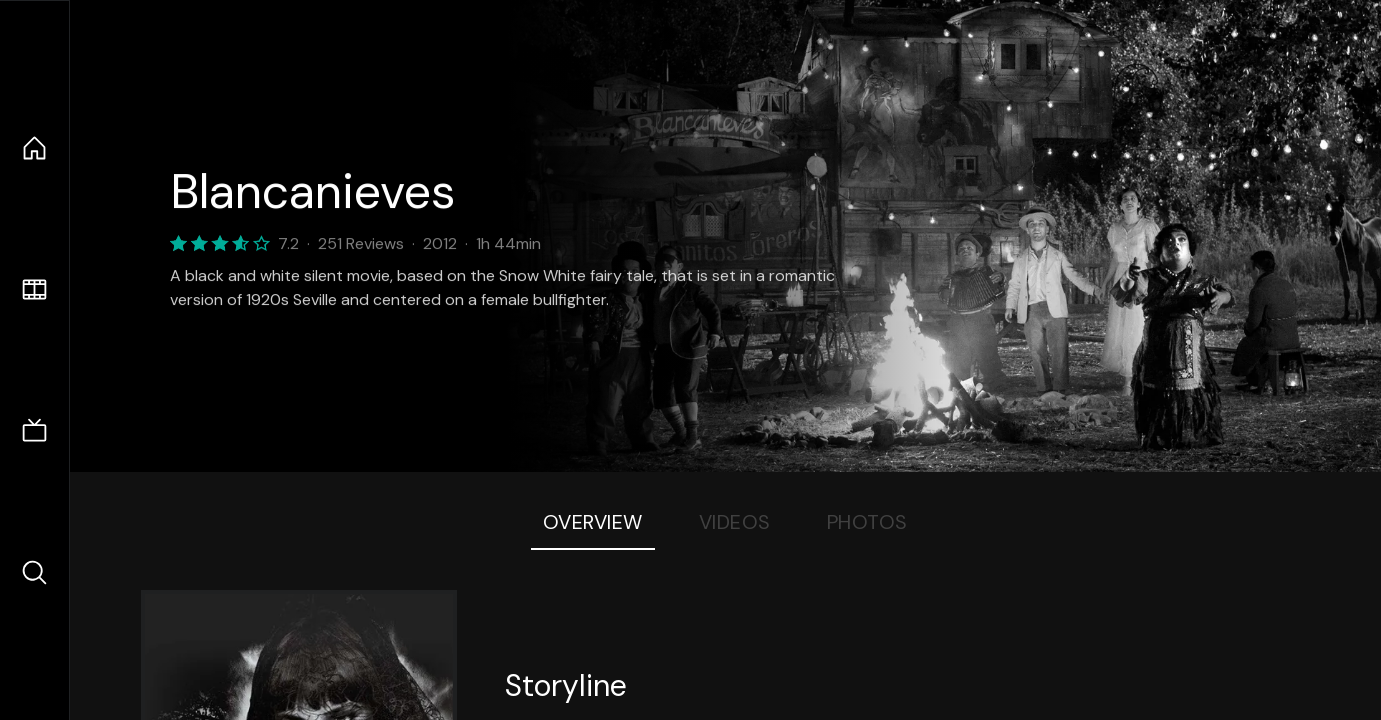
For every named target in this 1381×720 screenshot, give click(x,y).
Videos (735, 522)
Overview (593, 522)
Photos (867, 522)
